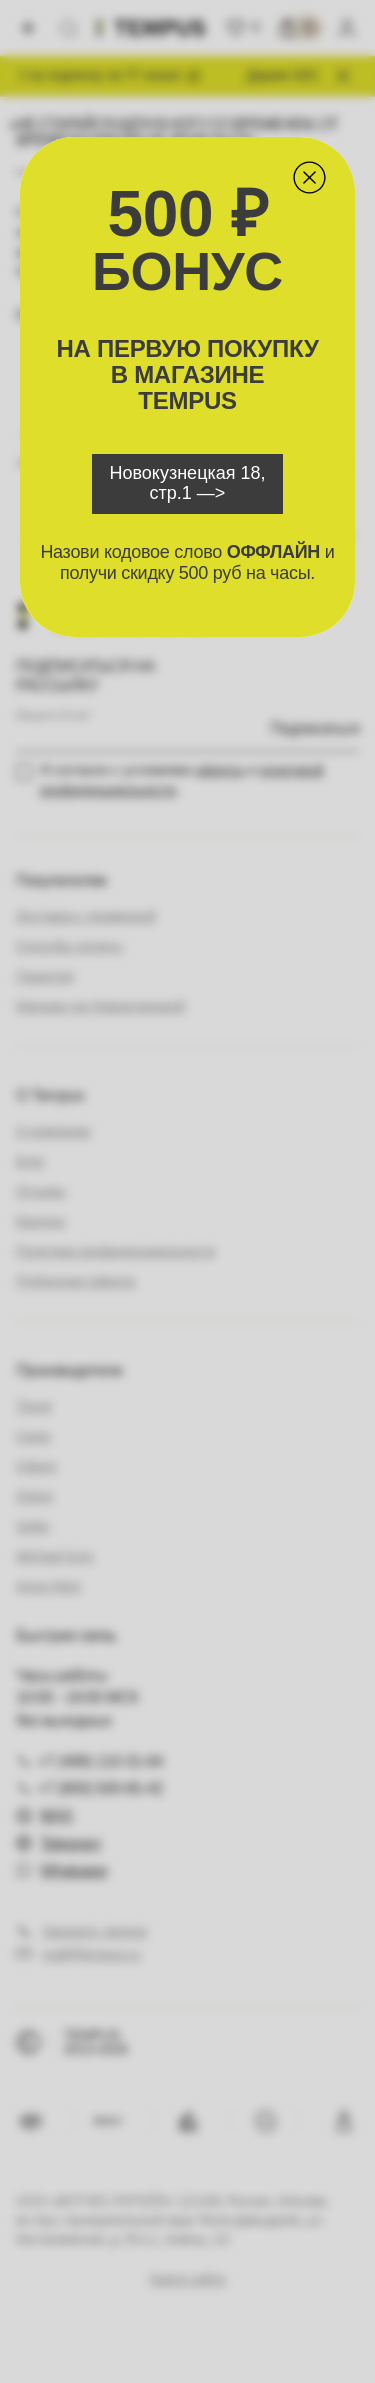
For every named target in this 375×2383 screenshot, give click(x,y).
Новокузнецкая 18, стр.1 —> (187, 483)
